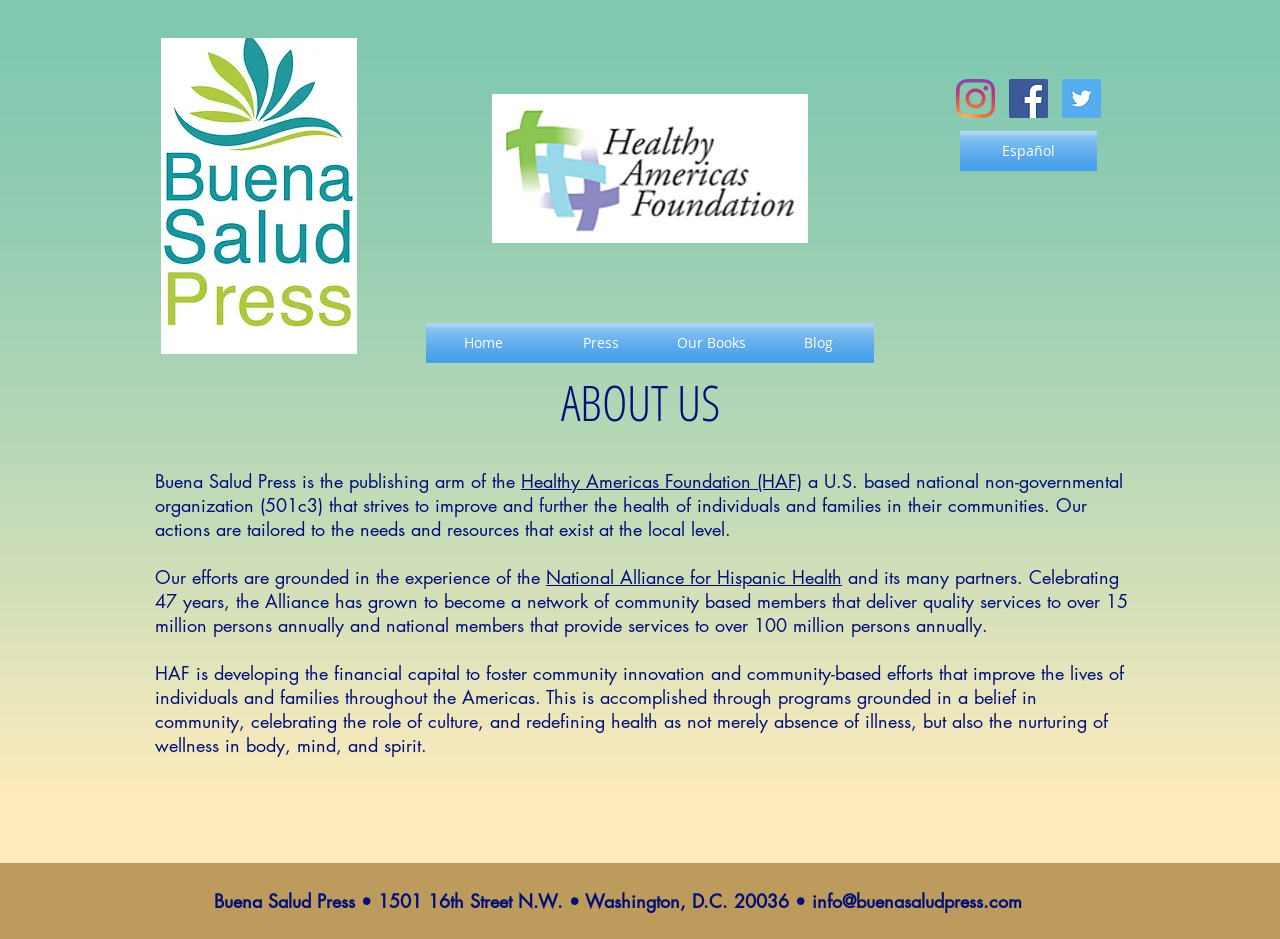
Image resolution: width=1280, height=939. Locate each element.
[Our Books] (711, 343)
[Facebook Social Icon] (1028, 98)
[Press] (600, 343)
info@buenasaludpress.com (917, 901)
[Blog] (818, 343)
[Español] (1028, 151)
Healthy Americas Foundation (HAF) (661, 481)
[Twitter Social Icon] (1081, 98)
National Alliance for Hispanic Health (694, 577)
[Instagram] (975, 98)
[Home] (483, 343)
